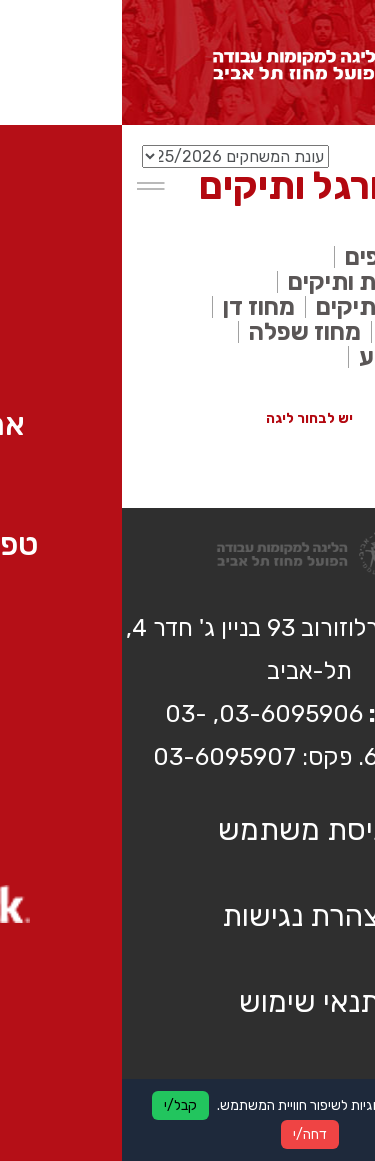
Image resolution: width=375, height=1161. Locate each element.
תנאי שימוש (187, 1002)
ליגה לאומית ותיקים (263, 282)
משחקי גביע (298, 357)
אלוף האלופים (291, 257)
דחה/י (188, 1134)
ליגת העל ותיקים (277, 307)
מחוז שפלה (183, 332)
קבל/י (58, 1105)
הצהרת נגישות (187, 916)
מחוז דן (137, 307)
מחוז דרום (310, 332)
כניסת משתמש (187, 830)
